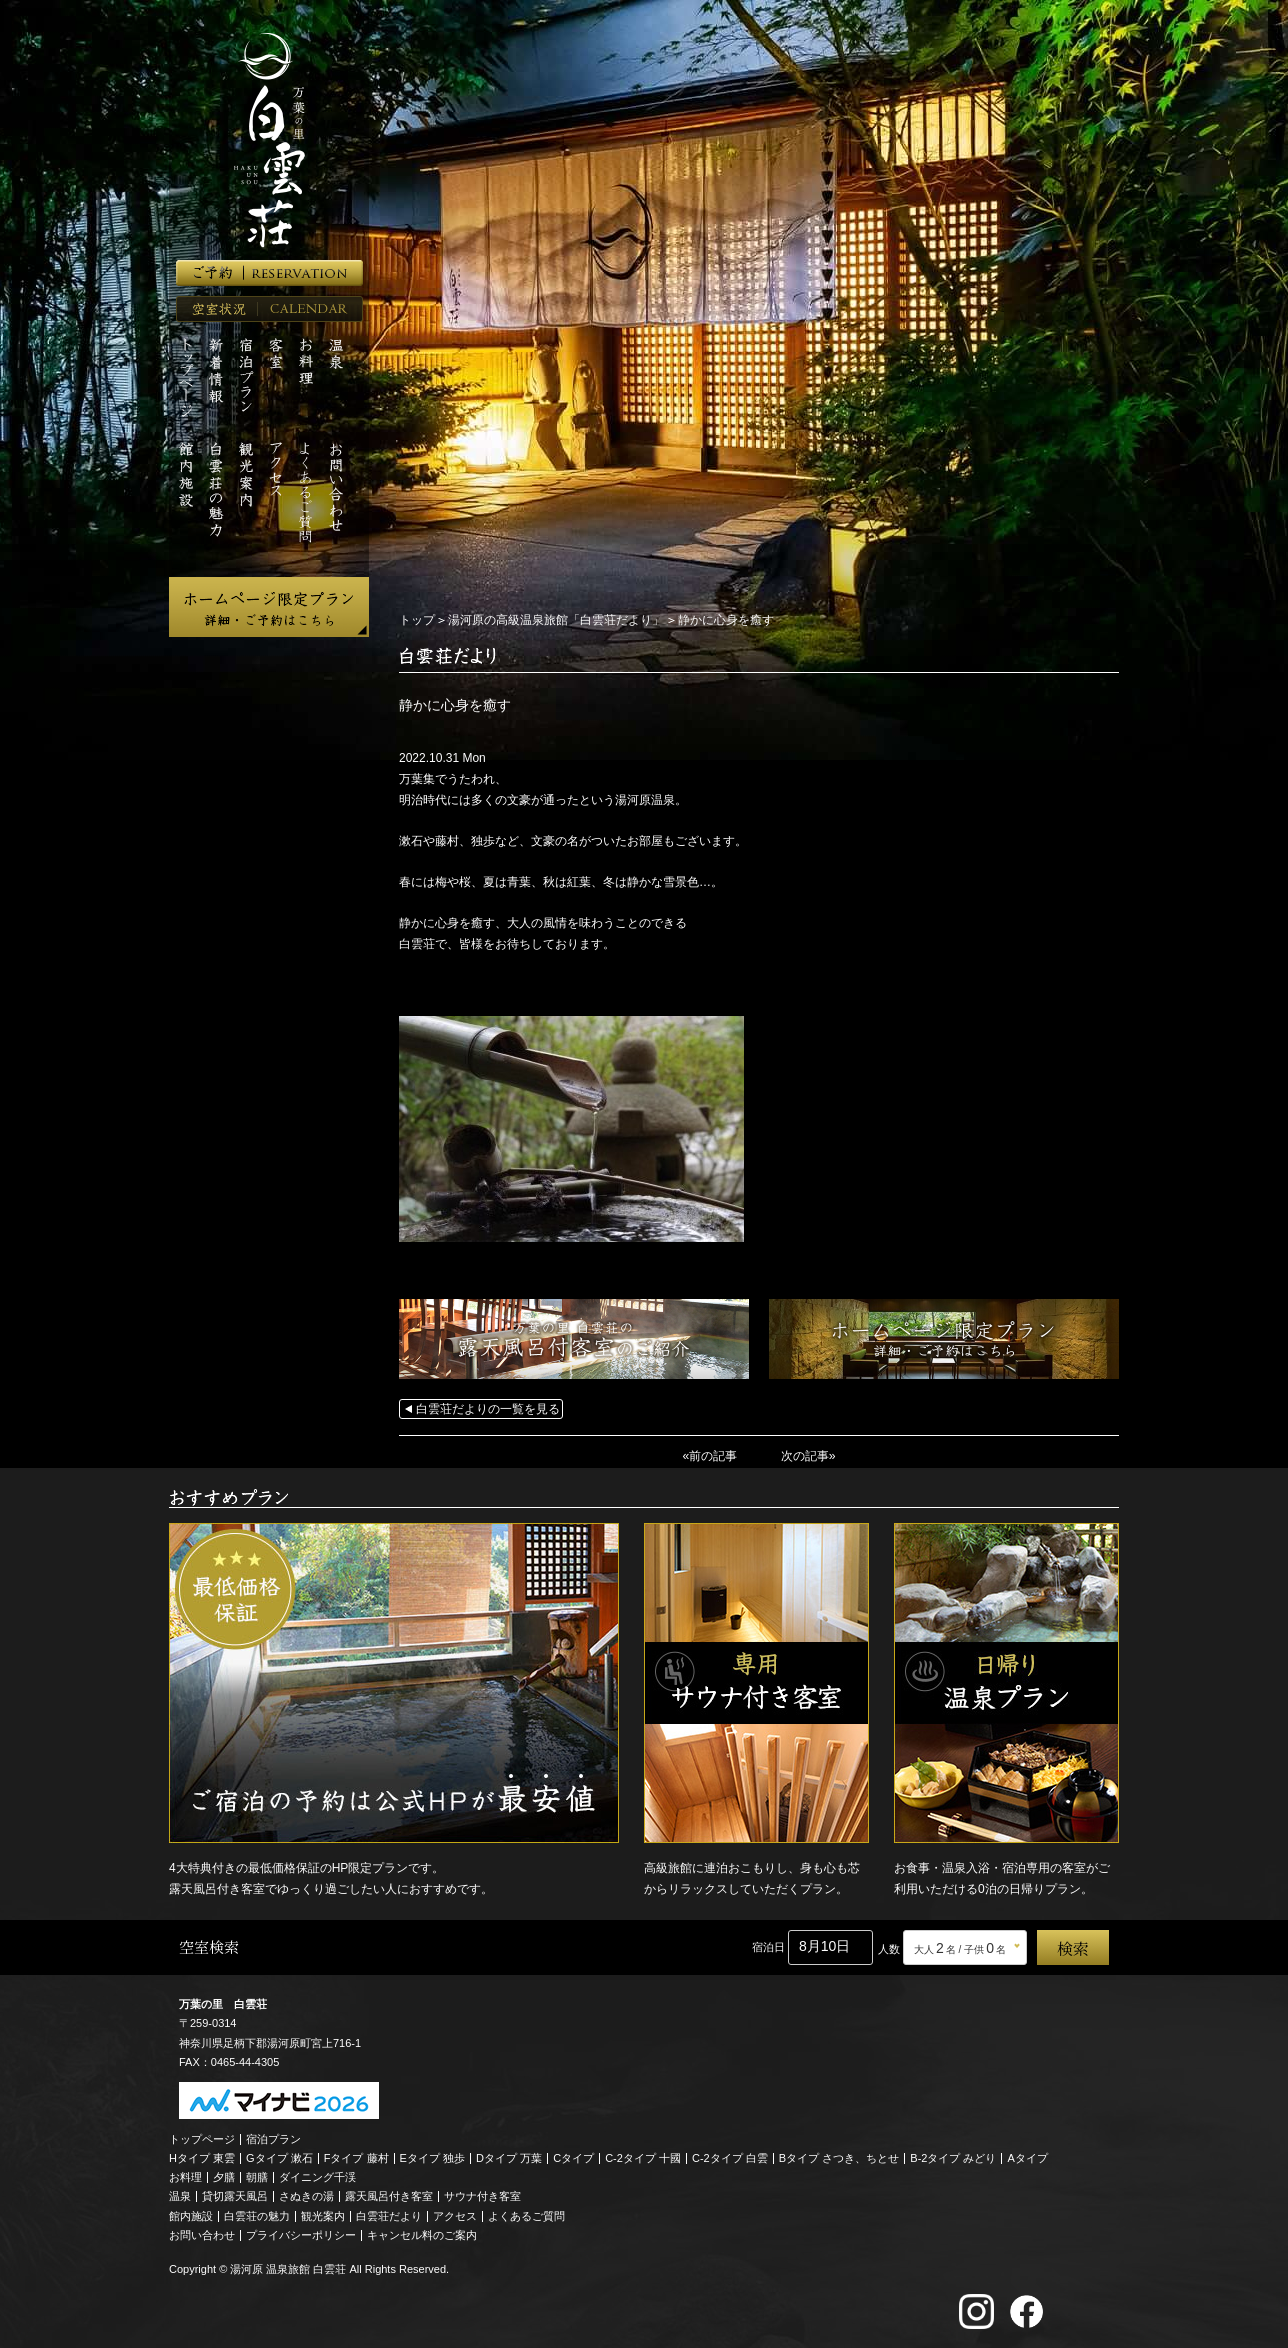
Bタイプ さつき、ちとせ (839, 2157)
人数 (889, 1948)
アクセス (455, 2215)
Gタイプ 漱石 (279, 2157)
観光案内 (323, 2215)
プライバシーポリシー (301, 2234)
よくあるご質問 (526, 2215)
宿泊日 (768, 1946)
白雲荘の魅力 (257, 2215)
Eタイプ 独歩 (432, 2157)
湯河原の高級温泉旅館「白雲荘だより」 (556, 620)
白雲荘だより (389, 2215)
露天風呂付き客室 (389, 2196)
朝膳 (257, 2177)
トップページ (202, 2138)
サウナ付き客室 (482, 2196)
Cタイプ (573, 2157)
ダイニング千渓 (317, 2177)
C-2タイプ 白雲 (730, 2157)
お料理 (185, 2177)
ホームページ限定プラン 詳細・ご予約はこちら (269, 607)
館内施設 (191, 2215)
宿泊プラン (273, 2138)
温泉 (180, 2196)
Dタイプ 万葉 (509, 2157)
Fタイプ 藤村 (356, 2157)
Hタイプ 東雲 (202, 2157)
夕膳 (224, 2177)
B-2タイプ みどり (953, 2157)
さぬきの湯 (306, 2196)
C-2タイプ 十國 (643, 2157)
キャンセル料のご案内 (422, 2234)
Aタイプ (1028, 2157)
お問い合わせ (202, 2234)
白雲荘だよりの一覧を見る (488, 1409)
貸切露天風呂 (235, 2196)
